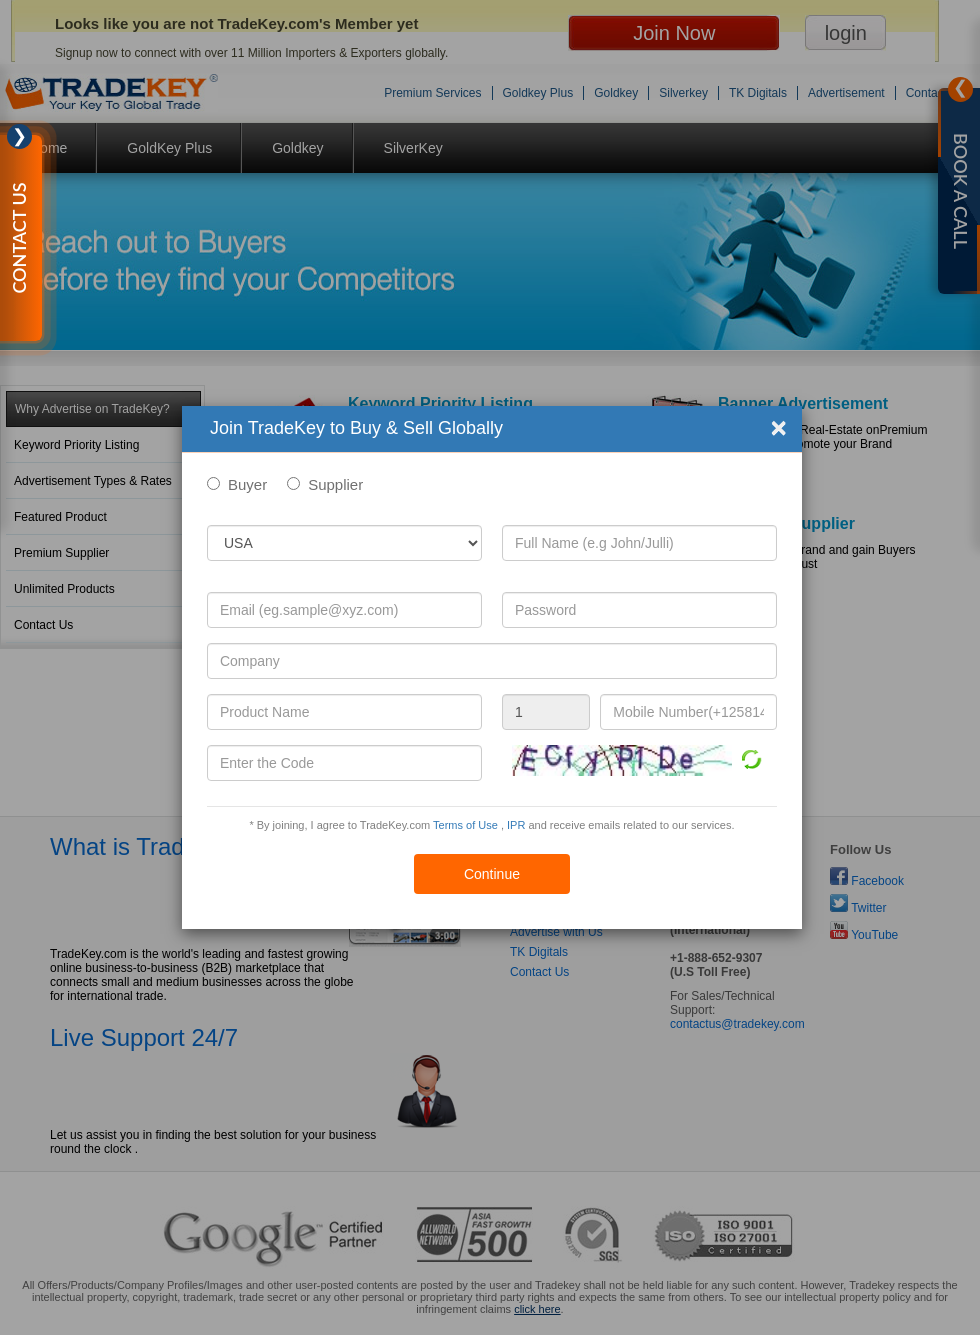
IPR (516, 825)
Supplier (335, 484)
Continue (492, 874)
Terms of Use (465, 825)
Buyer (247, 484)
